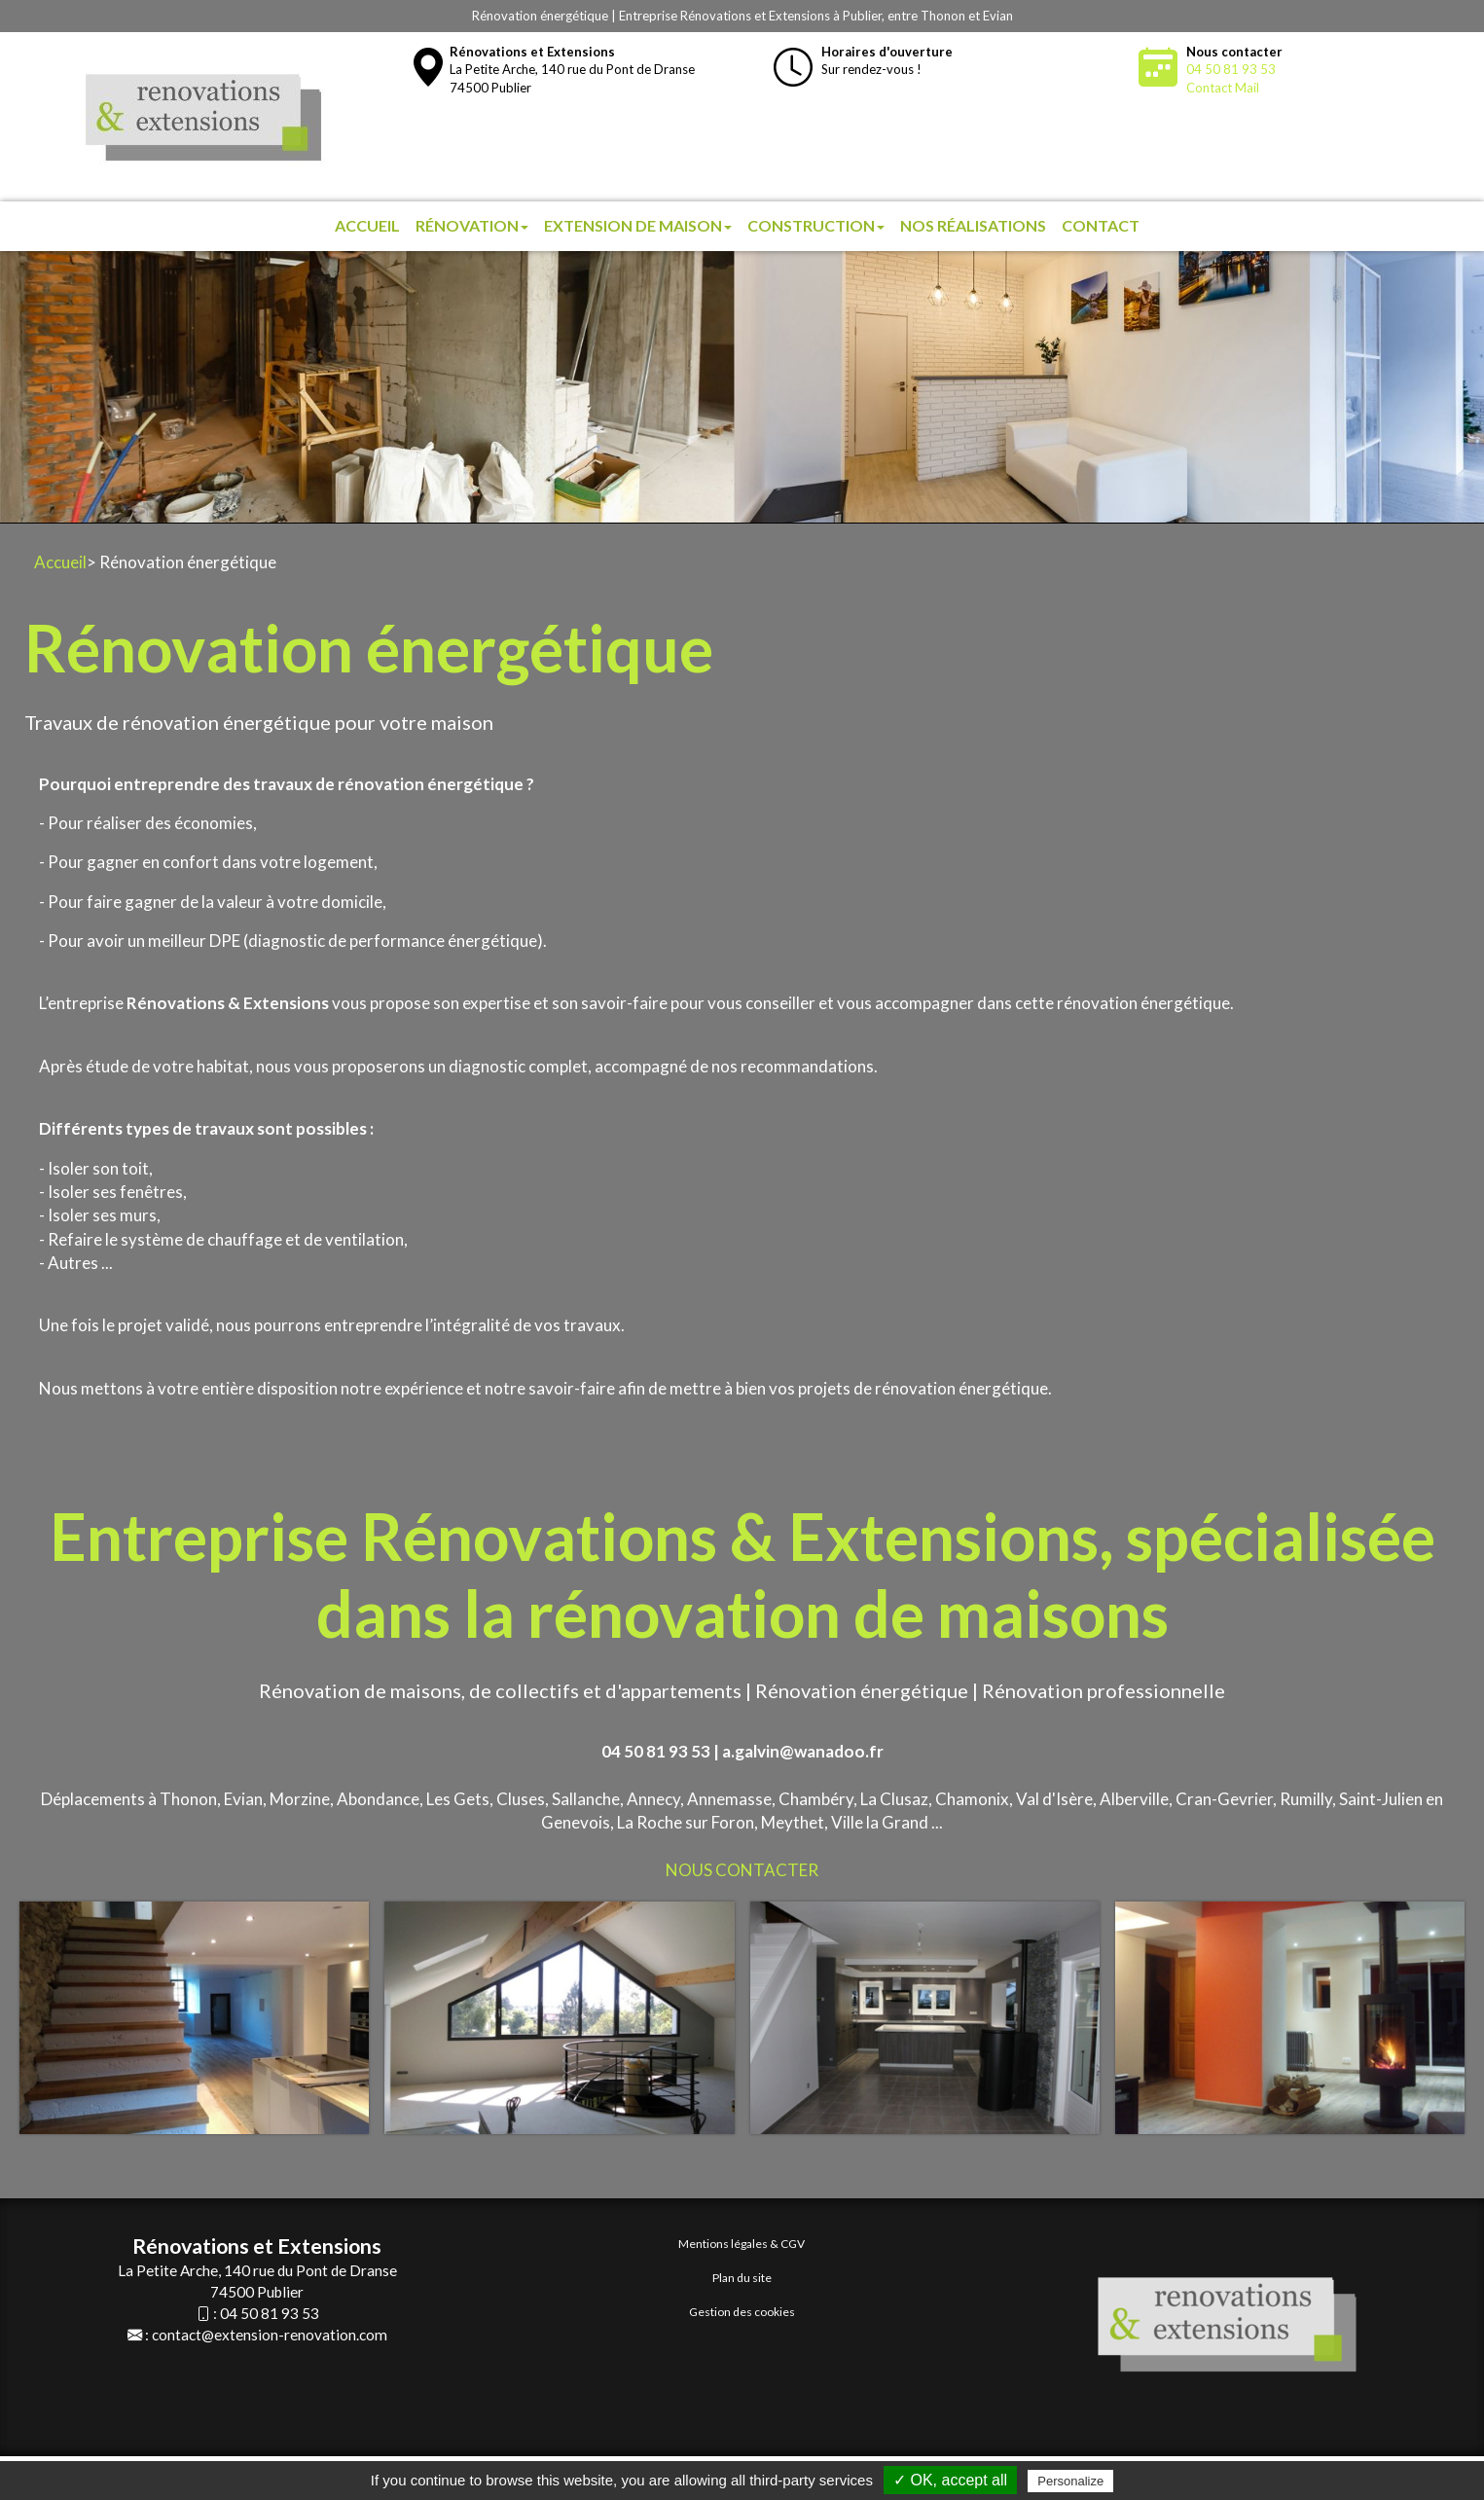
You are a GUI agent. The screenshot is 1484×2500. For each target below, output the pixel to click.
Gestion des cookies (742, 2311)
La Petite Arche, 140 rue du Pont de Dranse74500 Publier (572, 69)
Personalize (1070, 2481)
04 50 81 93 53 (1231, 69)
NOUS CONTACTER (742, 1870)
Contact (1101, 225)
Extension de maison (638, 225)
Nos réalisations (973, 225)
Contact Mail (1222, 87)
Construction (816, 225)
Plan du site (742, 2277)
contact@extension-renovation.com (269, 2334)
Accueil (367, 225)
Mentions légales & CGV (741, 2243)
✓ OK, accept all (950, 2480)
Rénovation (472, 225)
